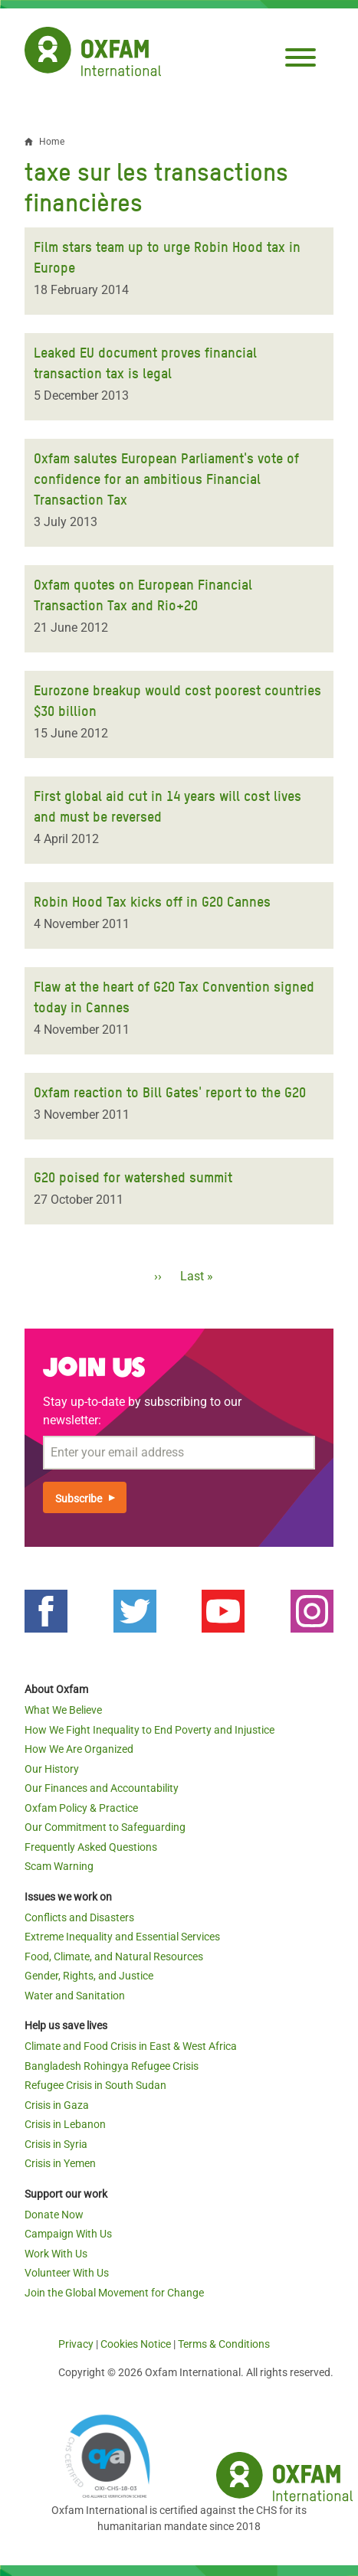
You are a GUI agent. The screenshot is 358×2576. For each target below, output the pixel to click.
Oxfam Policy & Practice (81, 1808)
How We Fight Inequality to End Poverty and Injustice (149, 1730)
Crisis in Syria (56, 2144)
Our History (52, 1769)
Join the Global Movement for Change (114, 2293)
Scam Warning (59, 1866)
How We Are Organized (79, 1749)
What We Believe (63, 1710)
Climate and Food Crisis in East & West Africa (131, 2046)
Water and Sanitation (75, 1995)
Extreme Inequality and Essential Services (122, 1936)
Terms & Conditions (224, 2344)
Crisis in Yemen (60, 2163)
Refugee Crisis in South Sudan (95, 2085)
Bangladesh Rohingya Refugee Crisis (112, 2066)
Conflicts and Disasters (79, 1917)
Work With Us (56, 2253)
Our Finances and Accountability (102, 1788)
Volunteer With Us (67, 2273)
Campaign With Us (68, 2234)
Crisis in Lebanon (65, 2124)
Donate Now (54, 2214)
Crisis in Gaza (57, 2105)
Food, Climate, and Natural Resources (114, 1956)
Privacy (76, 2344)
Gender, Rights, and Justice (89, 1976)
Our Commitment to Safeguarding (105, 1827)
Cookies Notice (135, 2344)
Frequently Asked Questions (91, 1847)
